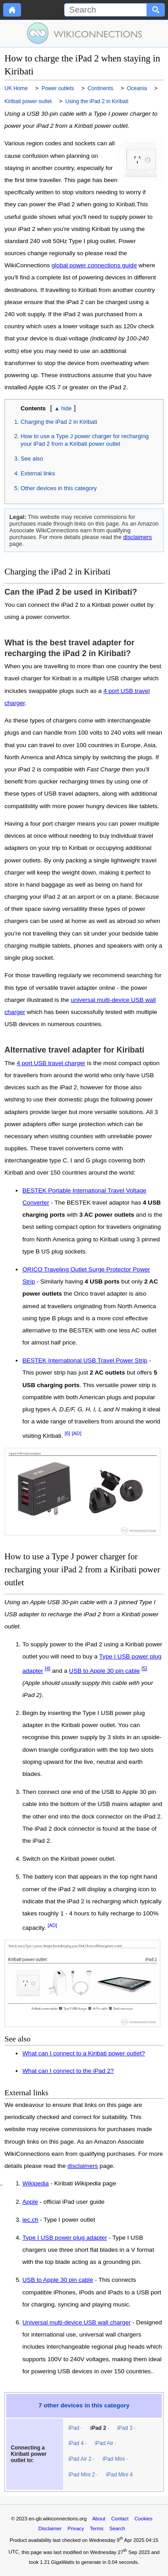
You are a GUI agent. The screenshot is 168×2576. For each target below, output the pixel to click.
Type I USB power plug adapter (64, 2238)
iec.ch (30, 2220)
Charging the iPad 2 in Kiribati (59, 421)
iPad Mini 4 (119, 2475)
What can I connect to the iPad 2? (68, 2070)
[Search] (105, 10)
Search (117, 2528)
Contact (120, 2518)
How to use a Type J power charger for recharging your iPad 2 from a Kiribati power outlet (85, 440)
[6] (67, 1433)
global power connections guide (94, 265)
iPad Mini (114, 2459)
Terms (96, 2528)
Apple (30, 2202)
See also (32, 458)
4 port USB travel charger (51, 1063)
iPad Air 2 (80, 2459)
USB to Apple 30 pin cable (104, 1670)
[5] (144, 1668)
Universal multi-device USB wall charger (76, 2322)
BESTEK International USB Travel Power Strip (84, 1360)
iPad (74, 2428)
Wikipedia (35, 2183)
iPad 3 (125, 2428)
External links (38, 473)
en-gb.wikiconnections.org (57, 2518)
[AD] (76, 1433)
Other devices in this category (59, 488)
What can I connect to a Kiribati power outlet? (83, 2053)
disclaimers (137, 537)
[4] (48, 1668)
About (98, 2518)
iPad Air (104, 2443)
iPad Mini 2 (82, 2475)
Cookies (143, 2518)
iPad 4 (76, 2443)
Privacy (76, 2528)
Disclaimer (50, 2528)
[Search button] (156, 10)
